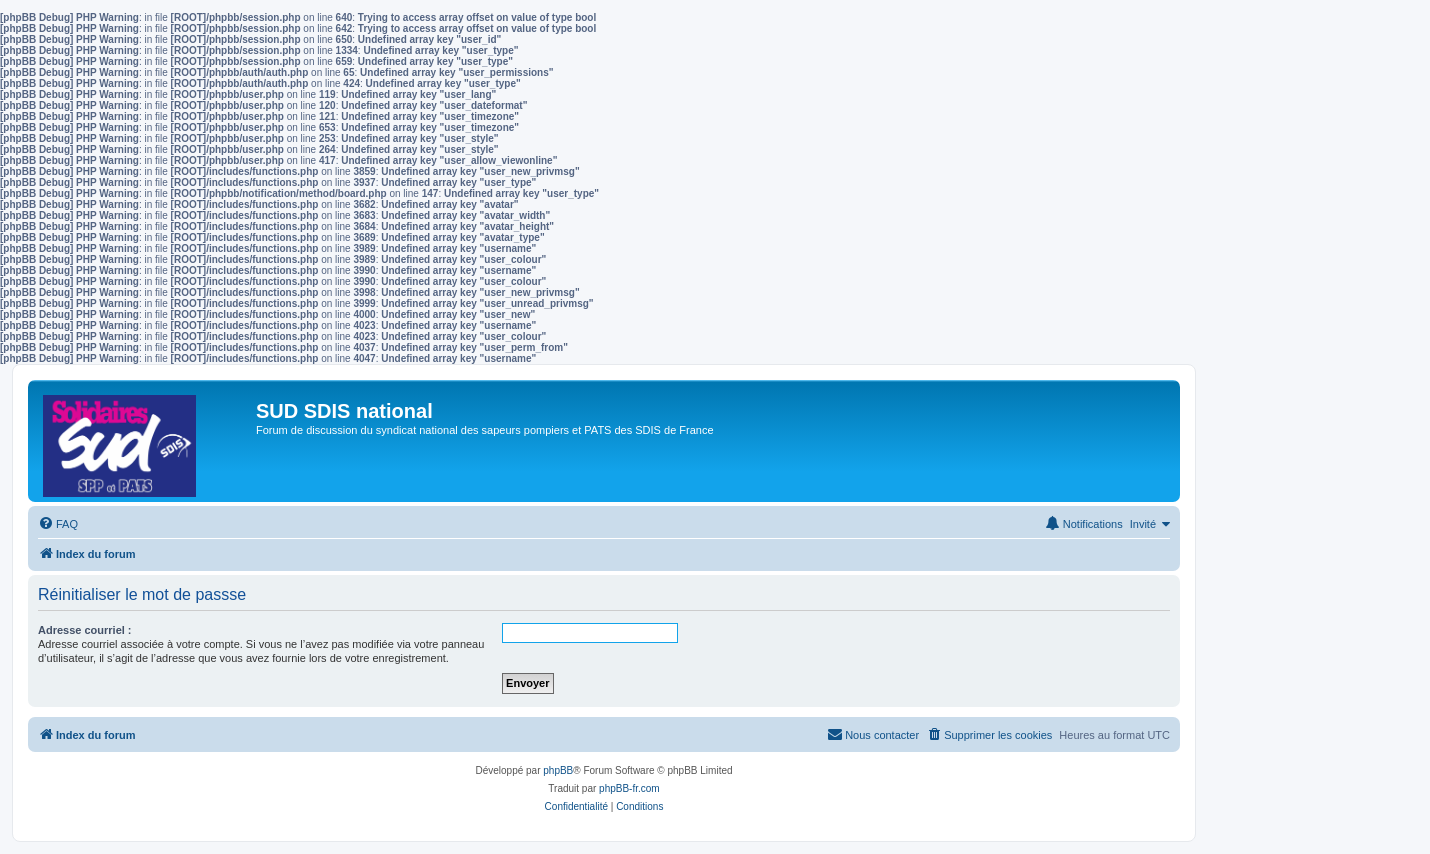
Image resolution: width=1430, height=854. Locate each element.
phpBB (558, 770)
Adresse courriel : (85, 630)
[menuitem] (58, 524)
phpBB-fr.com (629, 788)
